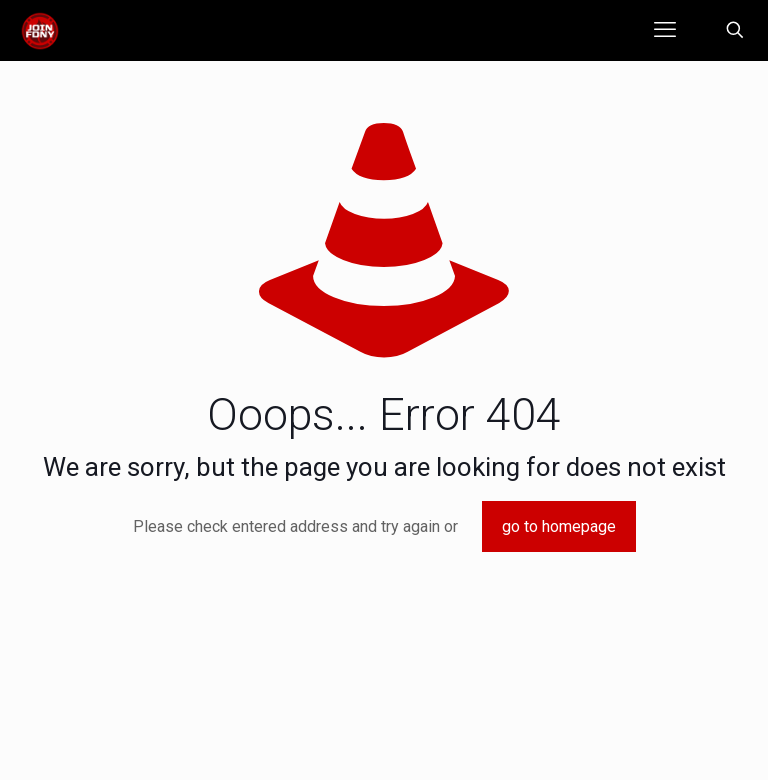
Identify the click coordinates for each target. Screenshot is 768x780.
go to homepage (559, 526)
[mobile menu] (665, 30)
